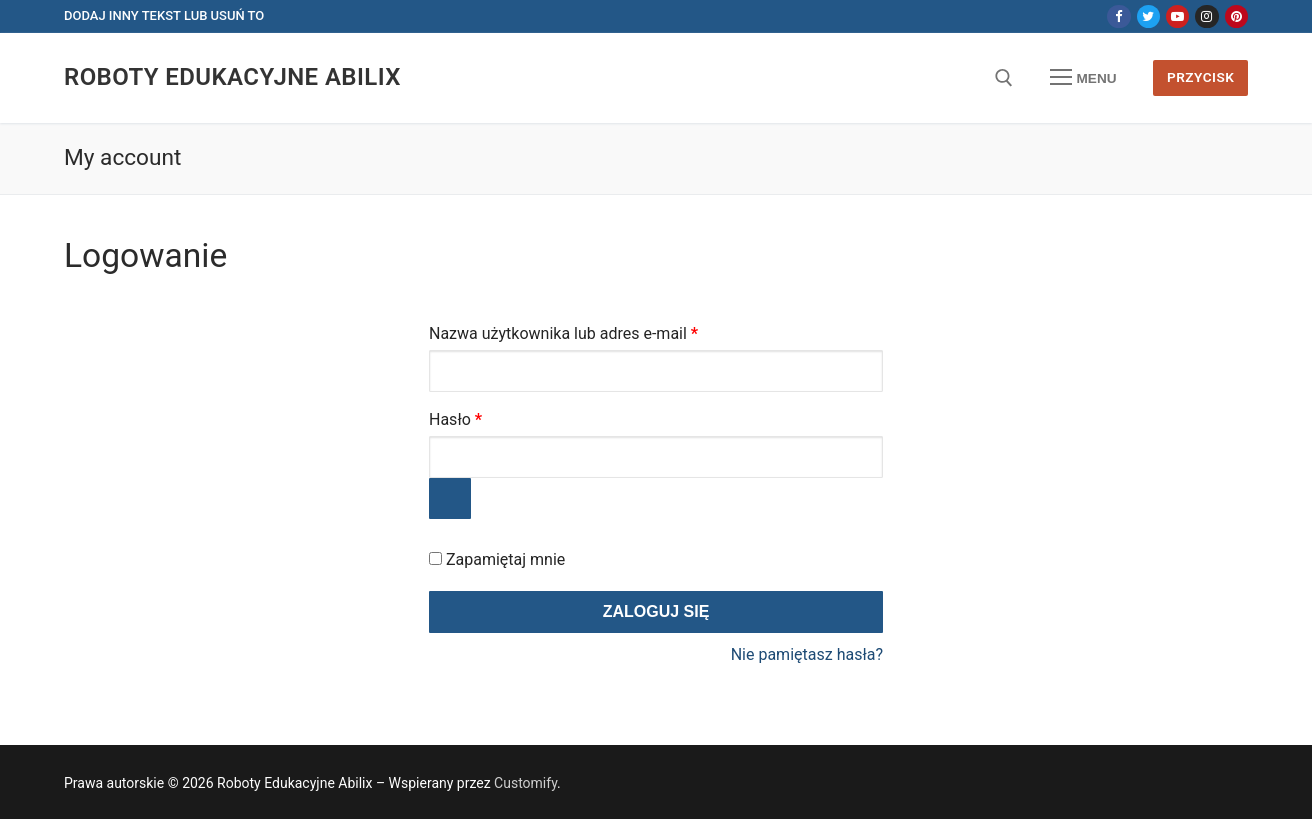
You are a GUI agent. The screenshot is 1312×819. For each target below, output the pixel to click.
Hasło (495, 416)
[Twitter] (1148, 16)
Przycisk (1200, 77)
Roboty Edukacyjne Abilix (232, 77)
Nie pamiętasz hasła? (807, 654)
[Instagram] (1206, 16)
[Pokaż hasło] (450, 499)
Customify (525, 783)
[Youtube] (1177, 16)
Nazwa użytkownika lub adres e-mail (603, 330)
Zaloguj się (656, 611)
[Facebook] (1118, 16)
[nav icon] (1083, 78)
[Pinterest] (1236, 16)
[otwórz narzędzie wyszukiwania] (1004, 78)
